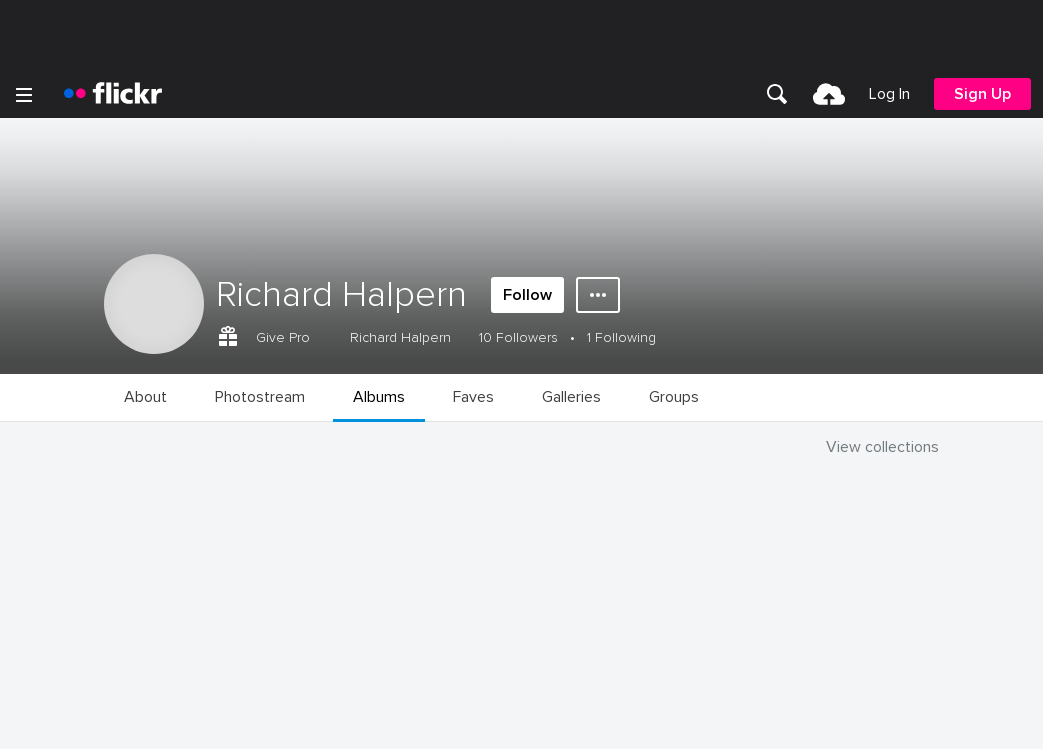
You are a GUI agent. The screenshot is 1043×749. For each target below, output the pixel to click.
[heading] (113, 94)
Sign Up (982, 94)
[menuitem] (777, 94)
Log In (889, 94)
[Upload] (829, 94)
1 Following (621, 337)
